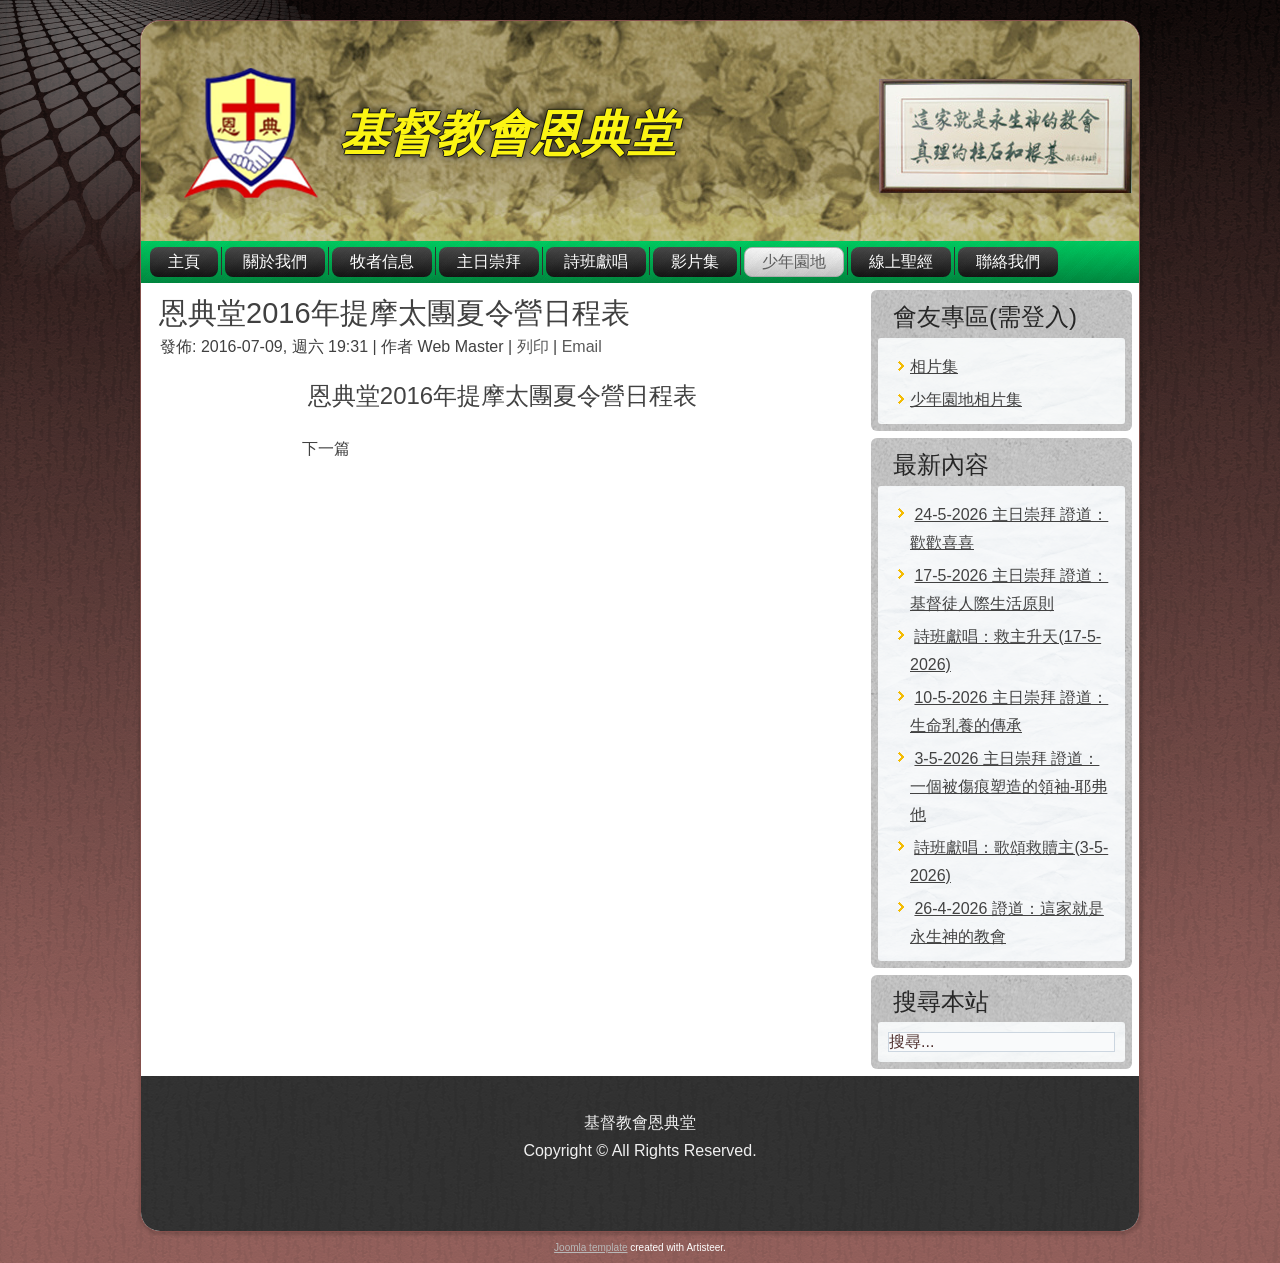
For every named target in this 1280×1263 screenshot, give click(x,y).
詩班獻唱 (596, 261)
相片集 (934, 366)
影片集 (695, 261)
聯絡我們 (1008, 261)
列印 (535, 346)
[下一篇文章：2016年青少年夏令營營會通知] (326, 448)
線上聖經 (901, 261)
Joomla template (590, 1247)
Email (582, 346)
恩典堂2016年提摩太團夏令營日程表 (394, 313)
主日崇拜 (489, 261)
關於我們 (275, 261)
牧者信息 (382, 261)
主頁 (184, 261)
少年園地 (794, 261)
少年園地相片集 (966, 399)
